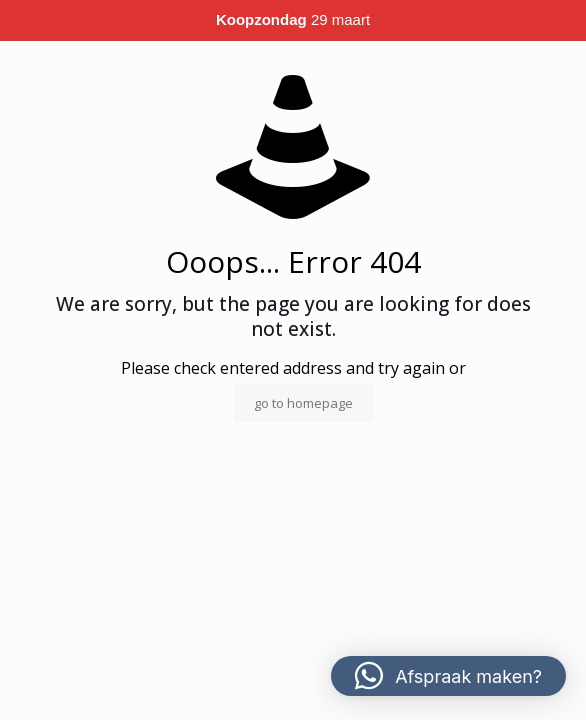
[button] (448, 676)
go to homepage (303, 403)
